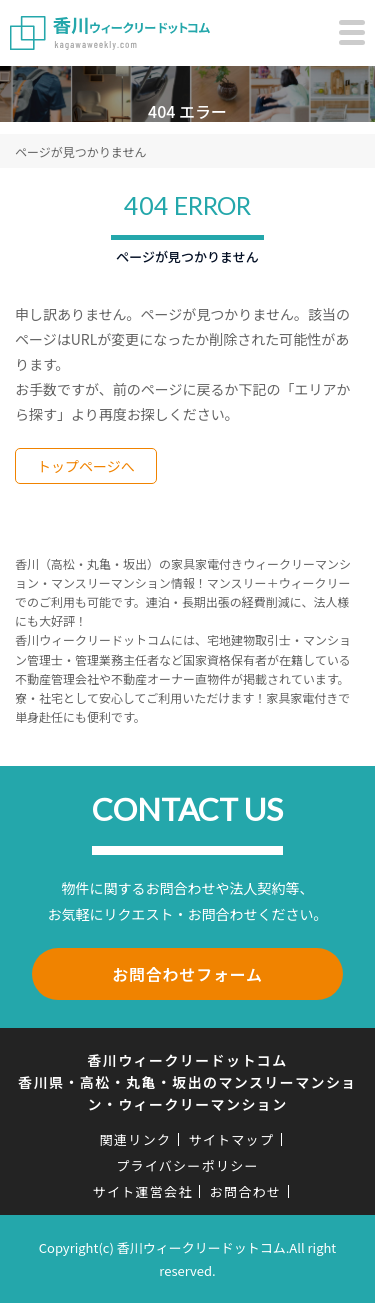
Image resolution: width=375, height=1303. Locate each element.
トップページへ (86, 466)
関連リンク (136, 1139)
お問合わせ (246, 1191)
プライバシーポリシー (187, 1165)
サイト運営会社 (143, 1191)
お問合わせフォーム (187, 974)
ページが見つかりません (80, 151)
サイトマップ (231, 1139)
